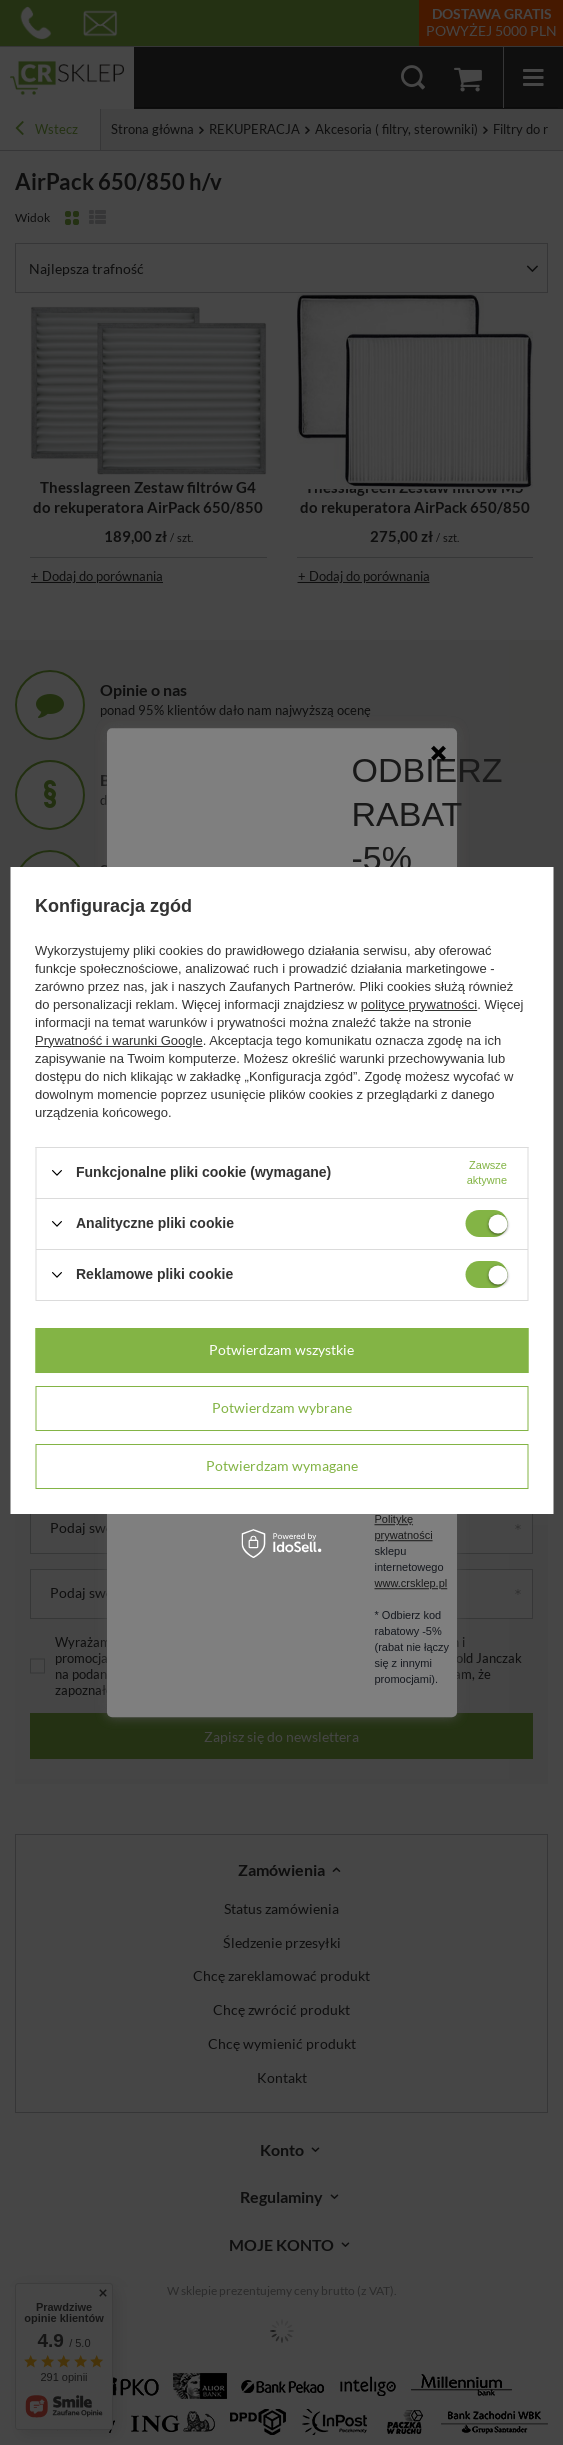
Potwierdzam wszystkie (281, 1349)
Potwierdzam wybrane (282, 1407)
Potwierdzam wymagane (282, 1465)
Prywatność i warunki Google (119, 1040)
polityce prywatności (419, 1004)
